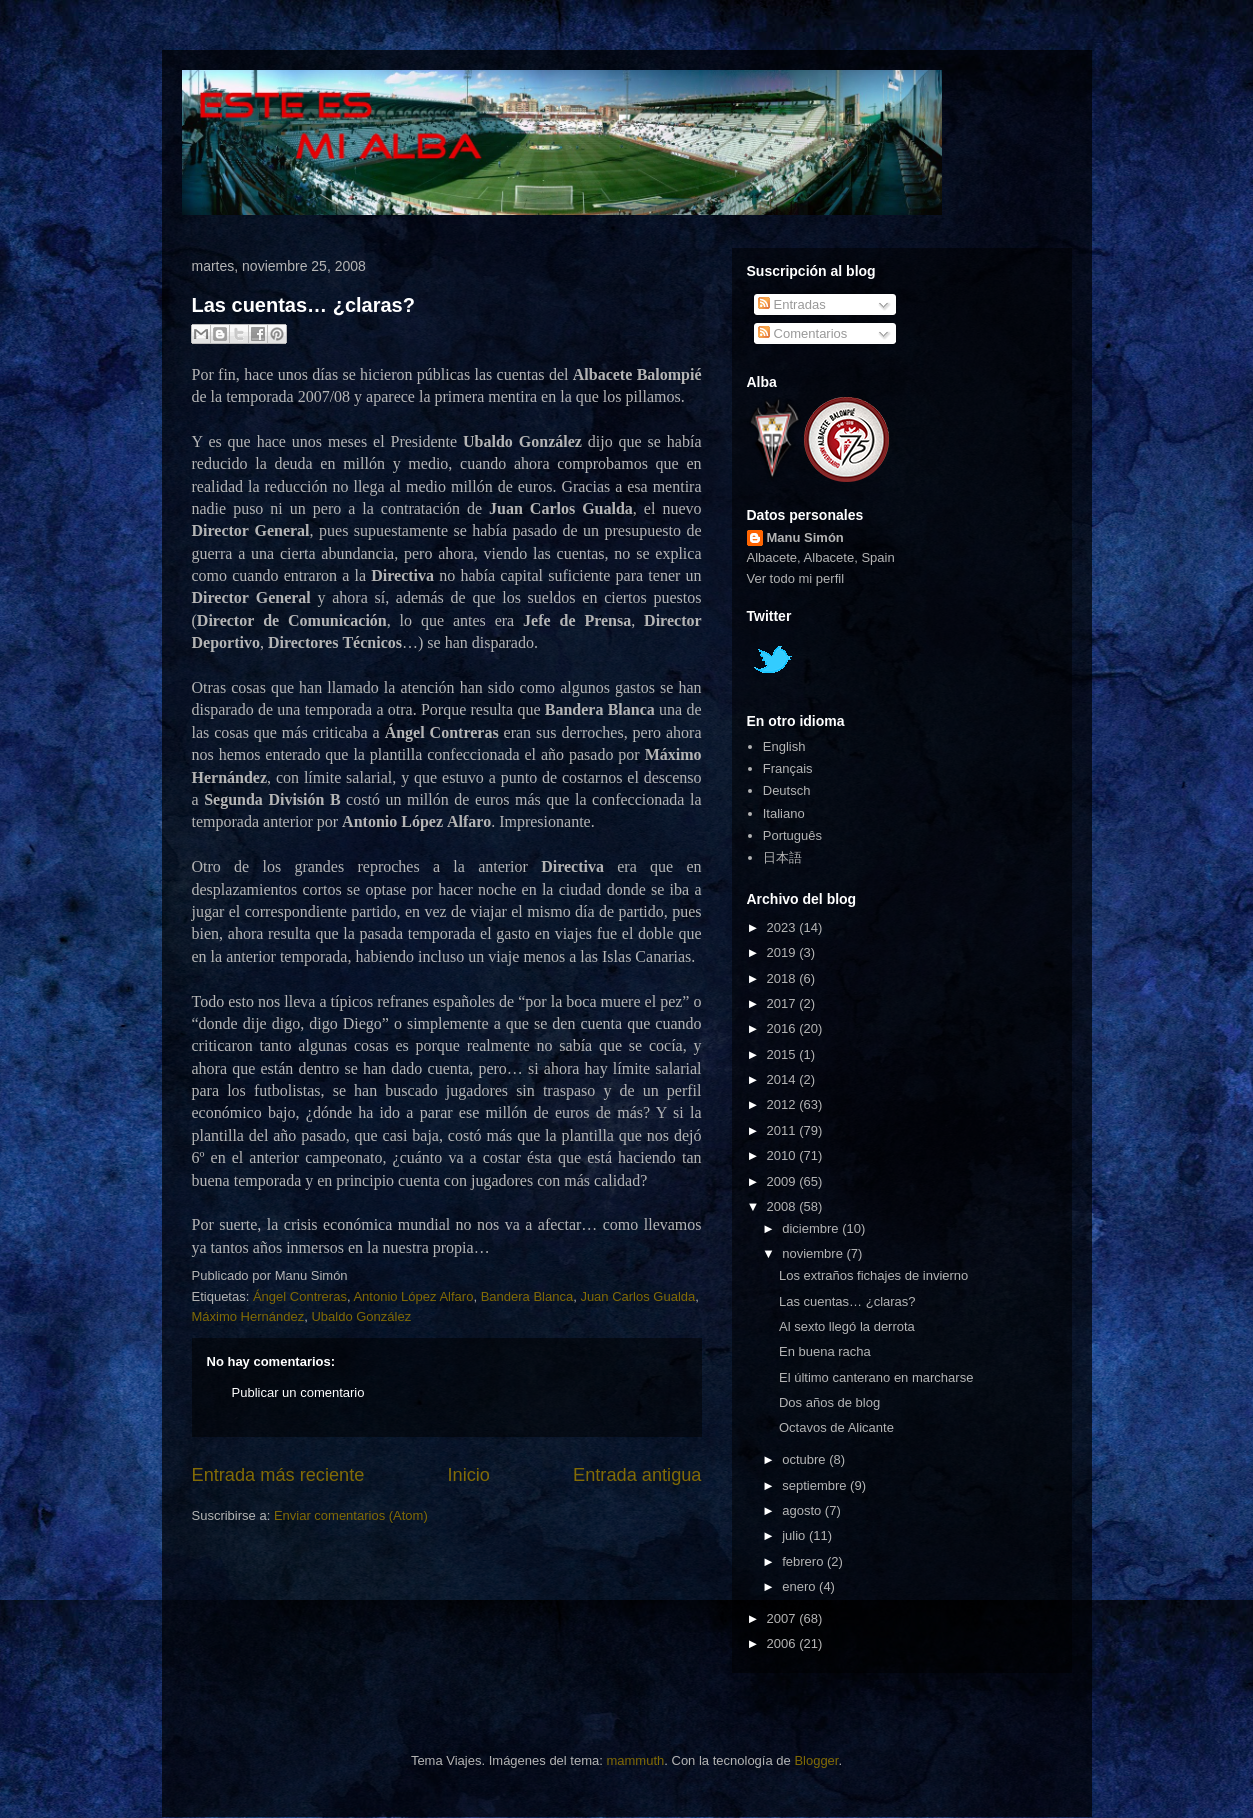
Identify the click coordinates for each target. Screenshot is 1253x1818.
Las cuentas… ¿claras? (303, 305)
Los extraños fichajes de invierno (873, 1275)
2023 (783, 927)
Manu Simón (805, 537)
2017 (783, 1003)
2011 (783, 1130)
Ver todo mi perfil (796, 578)
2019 (783, 952)
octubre (805, 1459)
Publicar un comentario (298, 1392)
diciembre (812, 1228)
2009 (783, 1181)
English (784, 746)
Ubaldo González (361, 1316)
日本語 (782, 857)
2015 (783, 1054)
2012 (783, 1104)
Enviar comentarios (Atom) (351, 1515)
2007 (783, 1618)
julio (795, 1535)
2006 (783, 1643)
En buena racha (825, 1351)
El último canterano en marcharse (876, 1377)
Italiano (784, 813)
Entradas (792, 304)
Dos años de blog (829, 1402)
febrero (804, 1561)
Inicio (468, 1475)
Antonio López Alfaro (413, 1296)
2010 (783, 1155)
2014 (783, 1079)
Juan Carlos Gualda (637, 1296)
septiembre (816, 1485)
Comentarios (802, 333)
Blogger (816, 1760)
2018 (783, 978)
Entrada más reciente (278, 1475)
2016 (783, 1028)
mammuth (635, 1760)
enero (800, 1586)
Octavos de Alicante (836, 1427)
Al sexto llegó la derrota (847, 1326)
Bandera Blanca (527, 1296)
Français (788, 768)
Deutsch (787, 790)
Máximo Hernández (248, 1316)
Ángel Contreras (300, 1296)
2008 (783, 1206)
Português (792, 835)
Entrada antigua (637, 1475)
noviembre (814, 1253)
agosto (803, 1510)
